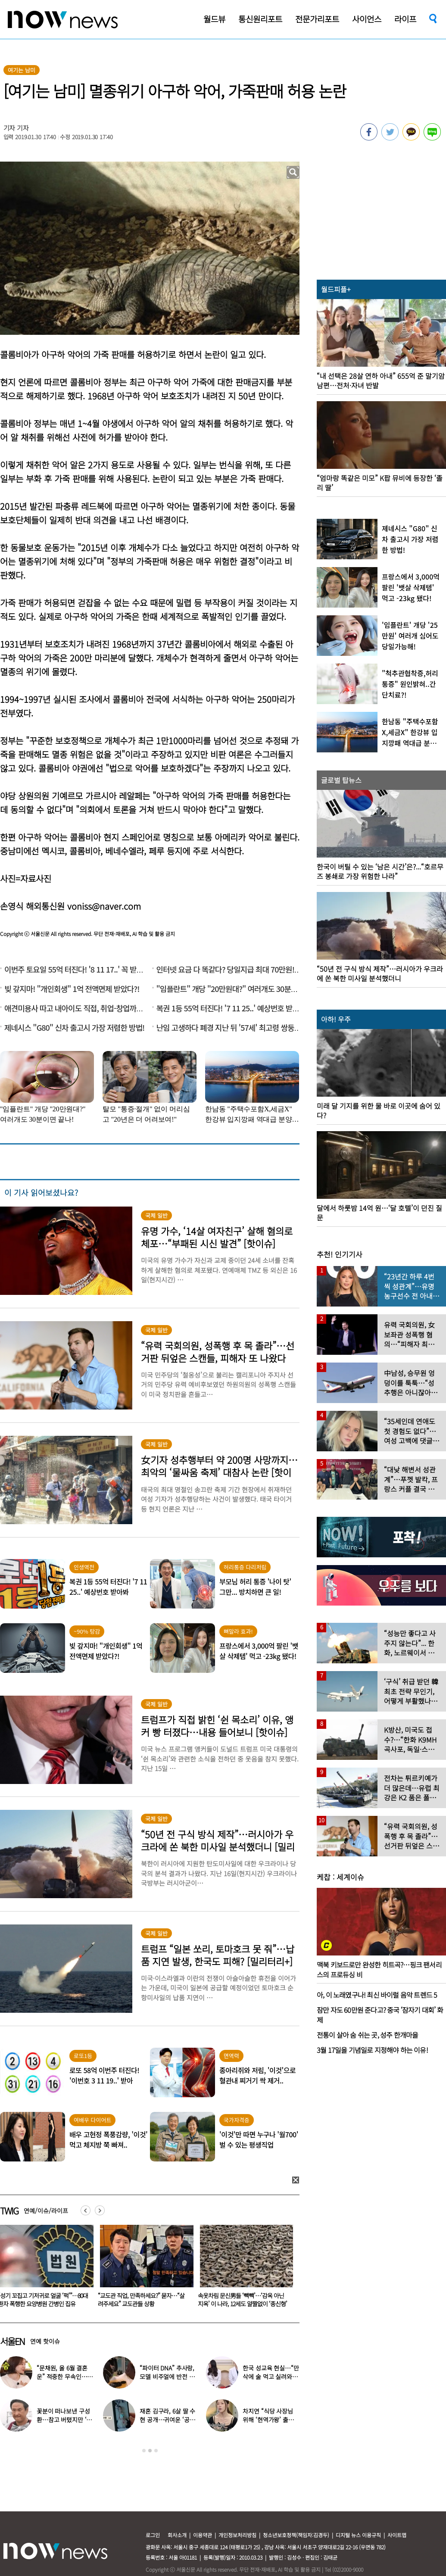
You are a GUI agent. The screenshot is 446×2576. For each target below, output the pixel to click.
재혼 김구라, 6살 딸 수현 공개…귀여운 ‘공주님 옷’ (167, 2420)
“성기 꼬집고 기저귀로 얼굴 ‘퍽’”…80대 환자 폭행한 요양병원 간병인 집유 (141, 2299)
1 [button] (144, 2450)
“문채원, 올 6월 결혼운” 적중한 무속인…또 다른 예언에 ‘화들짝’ (65, 2376)
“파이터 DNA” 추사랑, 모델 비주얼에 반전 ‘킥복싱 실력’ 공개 (168, 2376)
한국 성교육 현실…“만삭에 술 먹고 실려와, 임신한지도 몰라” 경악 (271, 2376)
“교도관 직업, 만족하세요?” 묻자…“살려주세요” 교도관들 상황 (239, 2299)
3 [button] (156, 2450)
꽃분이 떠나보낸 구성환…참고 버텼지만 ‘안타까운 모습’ (64, 2420)
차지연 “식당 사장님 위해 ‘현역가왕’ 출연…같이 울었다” (268, 2420)
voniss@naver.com (104, 906)
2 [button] (150, 2450)
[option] (142, 2269)
